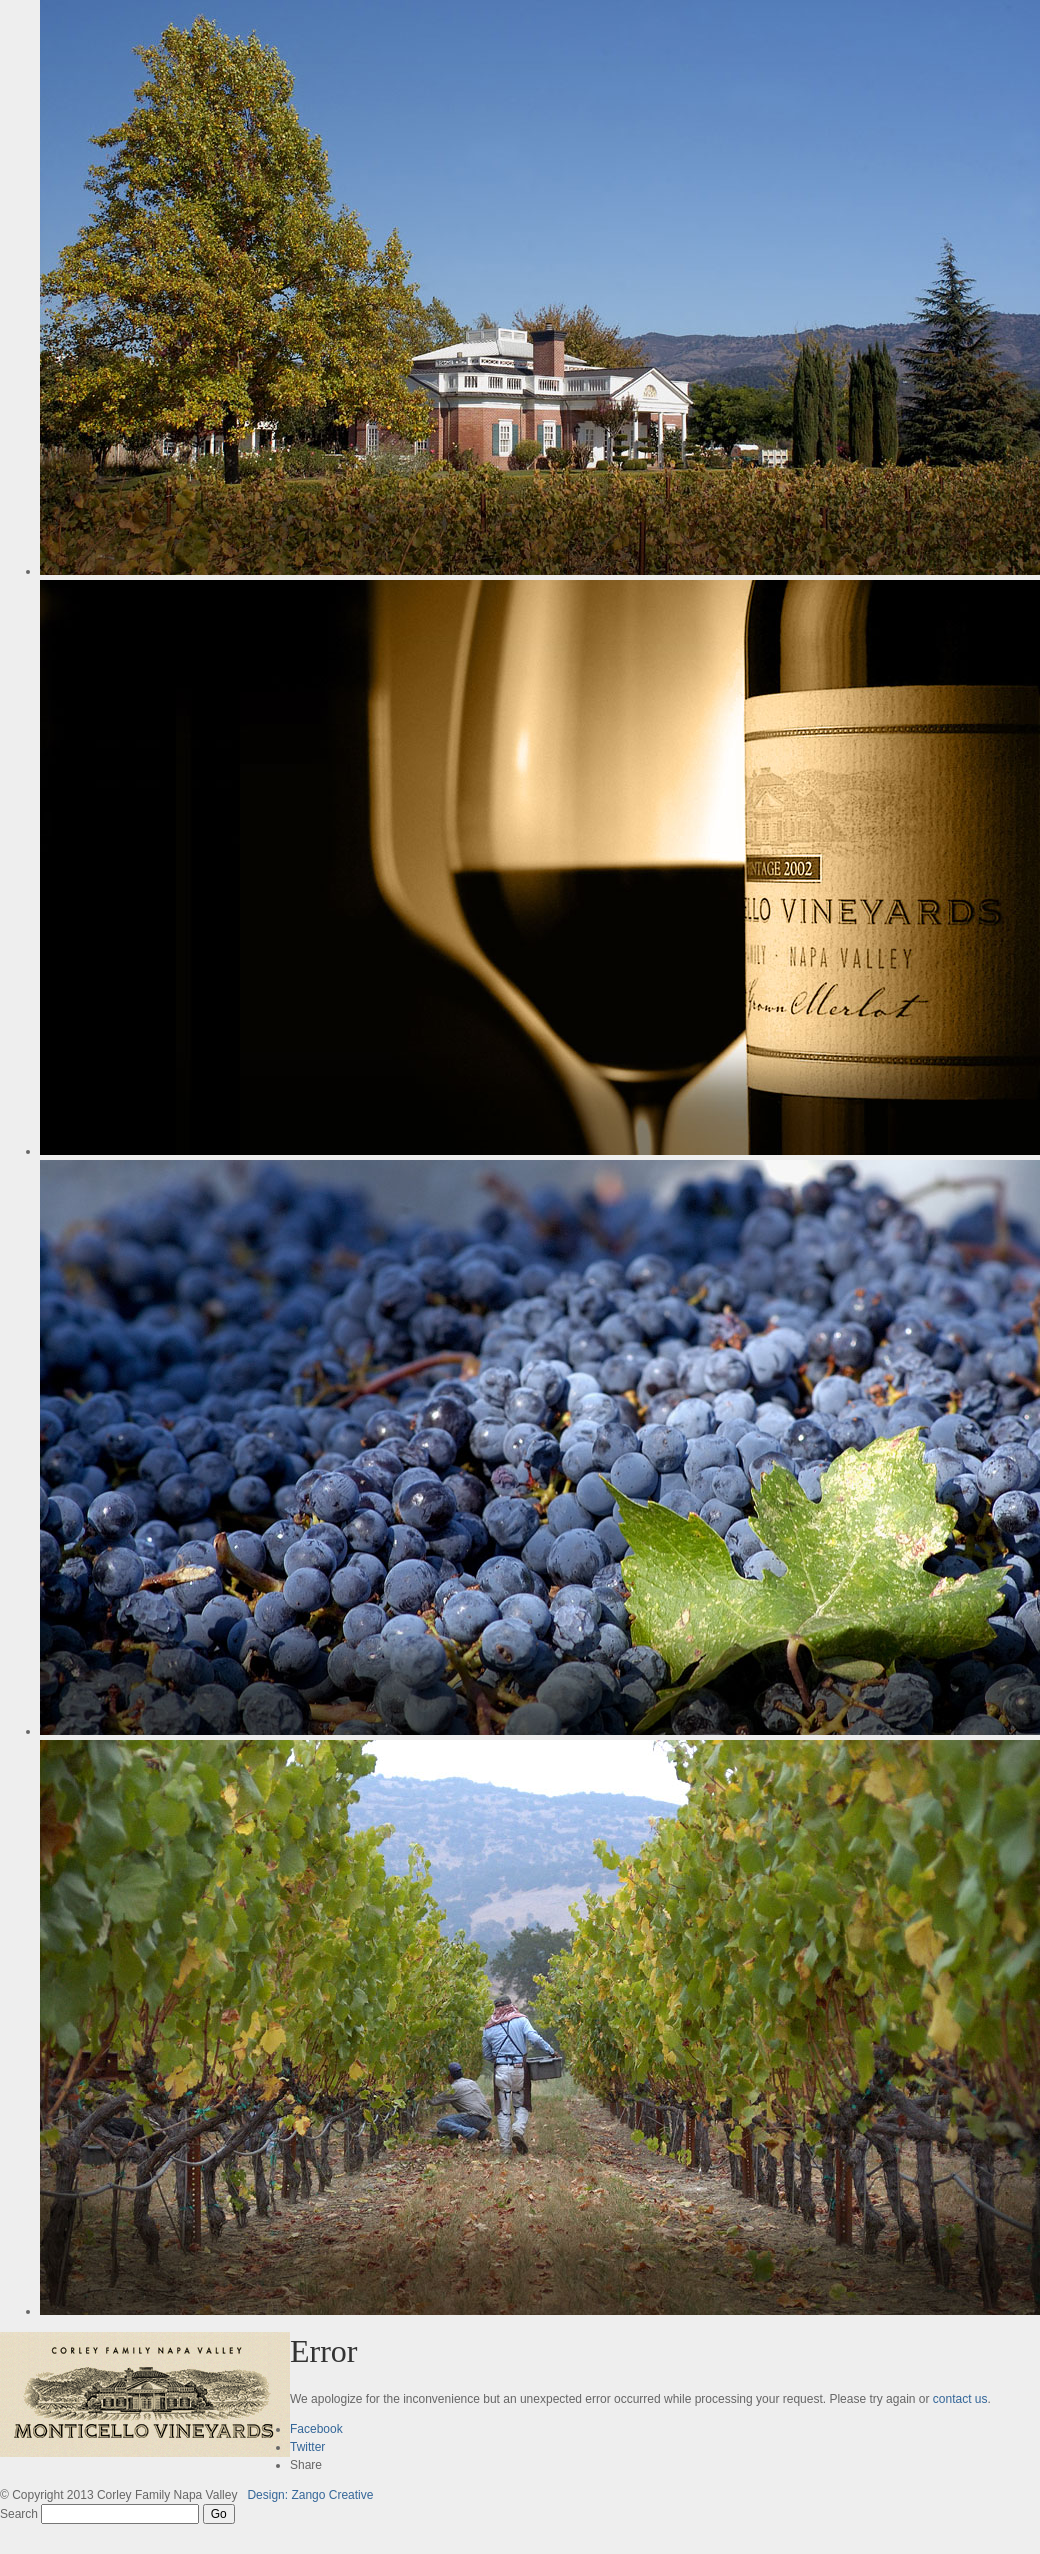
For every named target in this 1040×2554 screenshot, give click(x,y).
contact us (960, 2399)
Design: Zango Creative (310, 2495)
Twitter (307, 2447)
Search (19, 2514)
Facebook (316, 2429)
